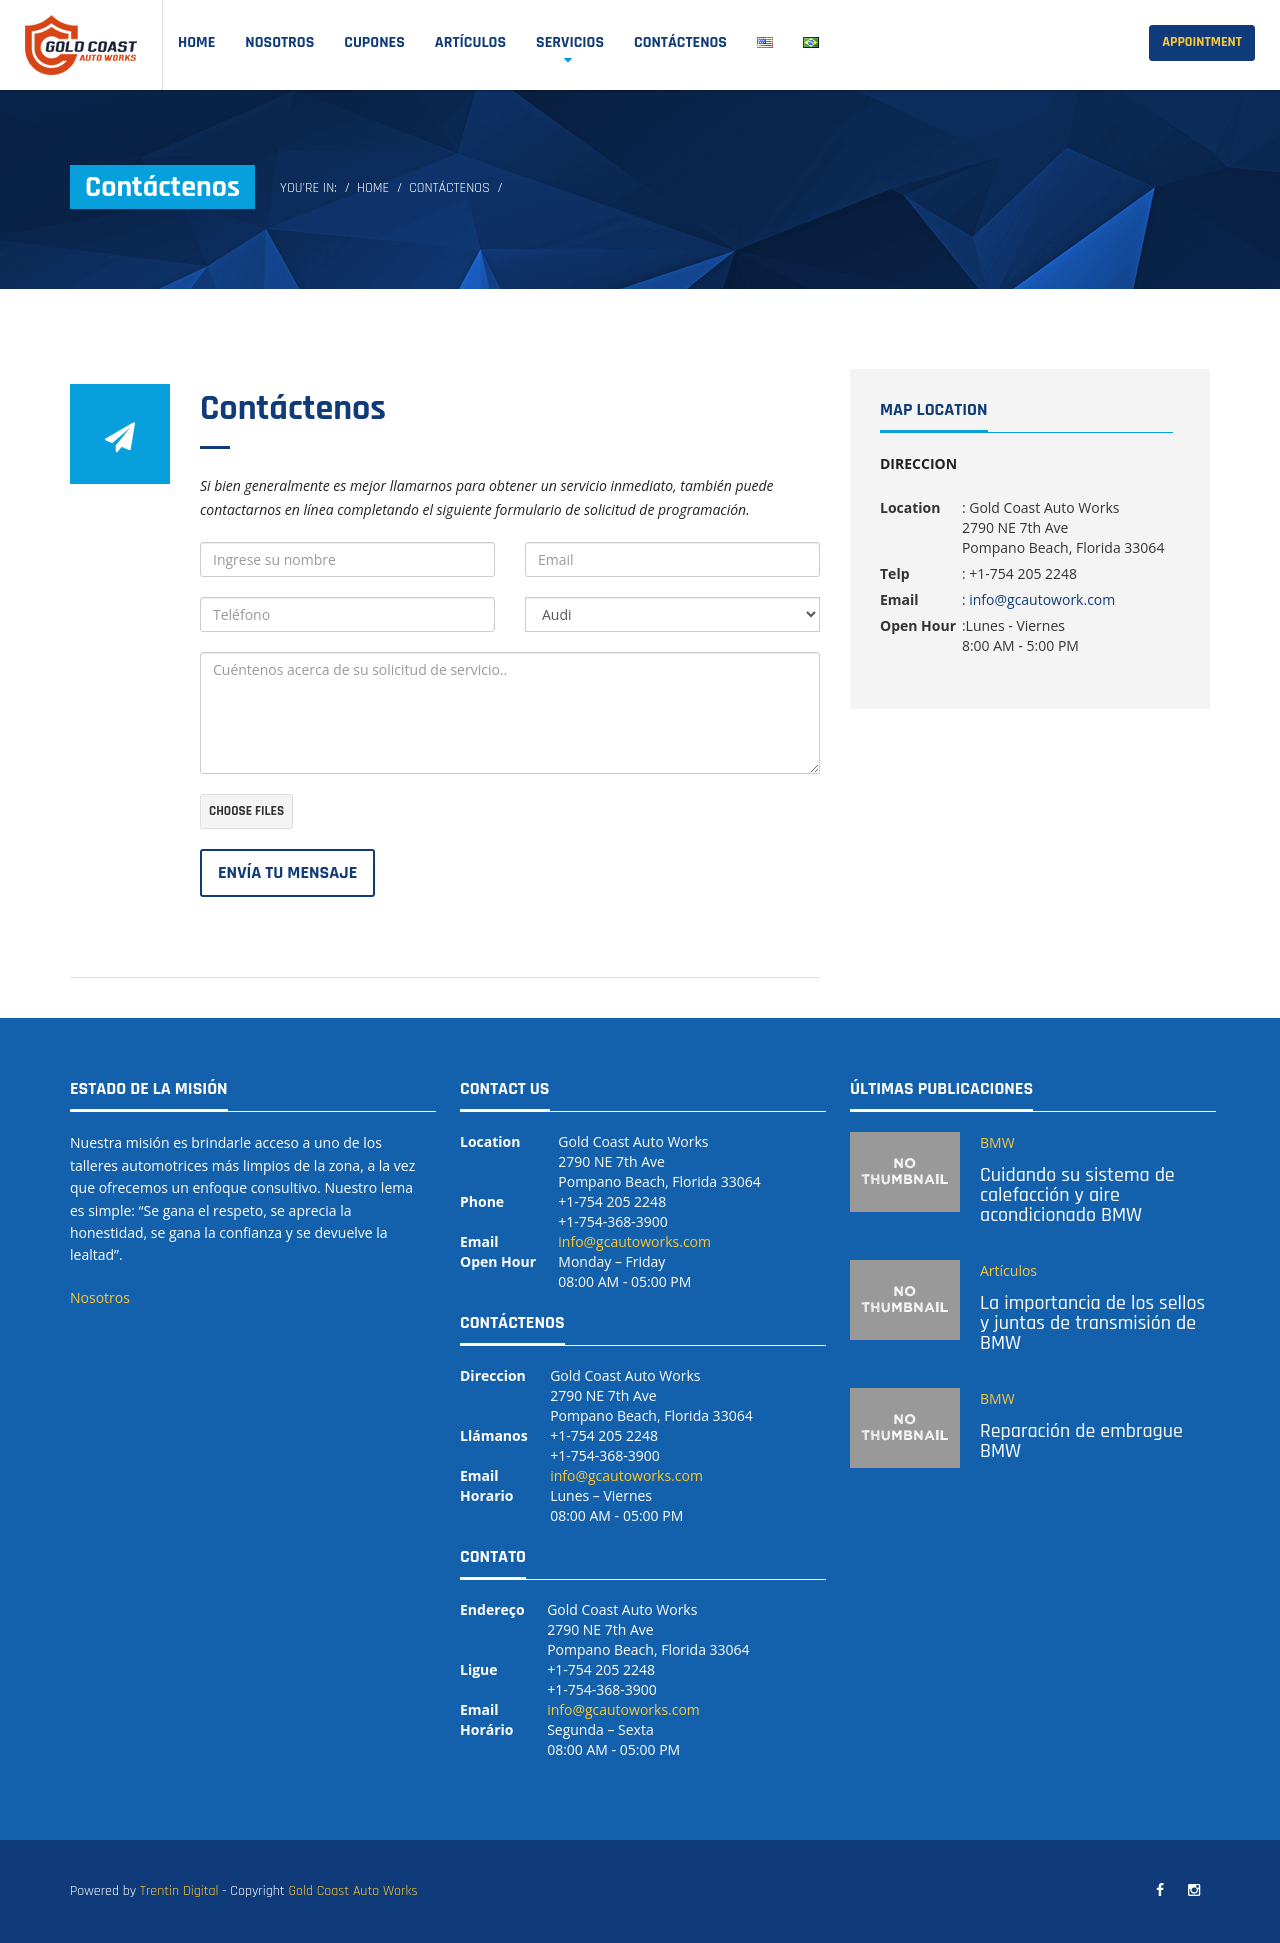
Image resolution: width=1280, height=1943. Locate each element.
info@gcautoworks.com (634, 1241)
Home (196, 42)
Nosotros (279, 42)
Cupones (374, 42)
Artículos (470, 42)
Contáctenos (680, 42)
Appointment (1202, 42)
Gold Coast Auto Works (352, 1891)
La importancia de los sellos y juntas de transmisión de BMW (1092, 1323)
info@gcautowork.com (1042, 599)
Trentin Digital (179, 1891)
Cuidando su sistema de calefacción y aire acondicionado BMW (1077, 1195)
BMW (997, 1142)
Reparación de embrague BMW (1081, 1441)
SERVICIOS (570, 42)
